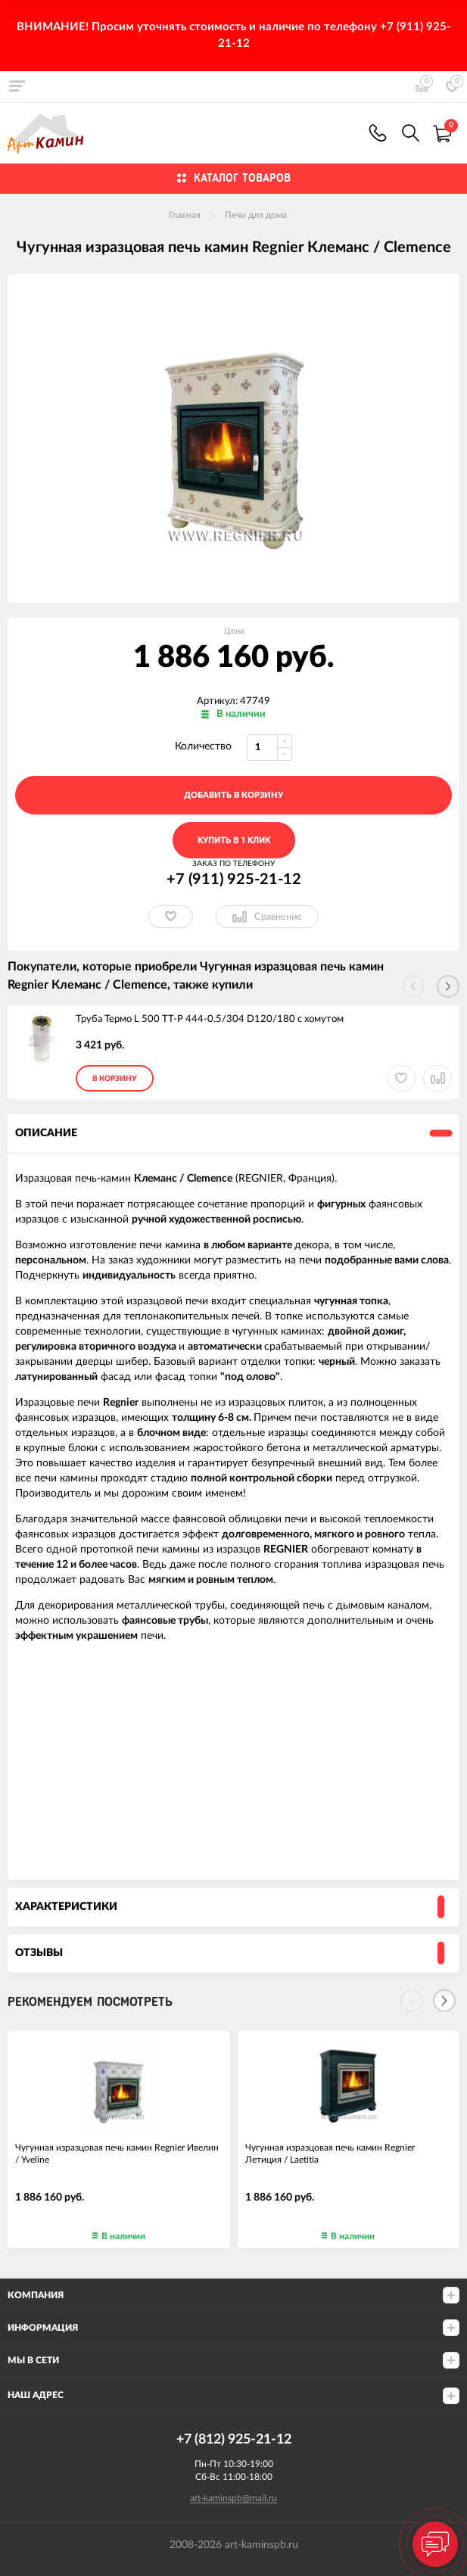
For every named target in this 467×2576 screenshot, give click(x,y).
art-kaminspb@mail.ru (233, 2498)
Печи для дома (256, 215)
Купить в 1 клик (234, 841)
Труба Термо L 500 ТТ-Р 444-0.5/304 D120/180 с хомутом (210, 1019)
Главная (185, 215)
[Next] (444, 2000)
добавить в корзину (233, 795)
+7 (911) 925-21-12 (378, 133)
